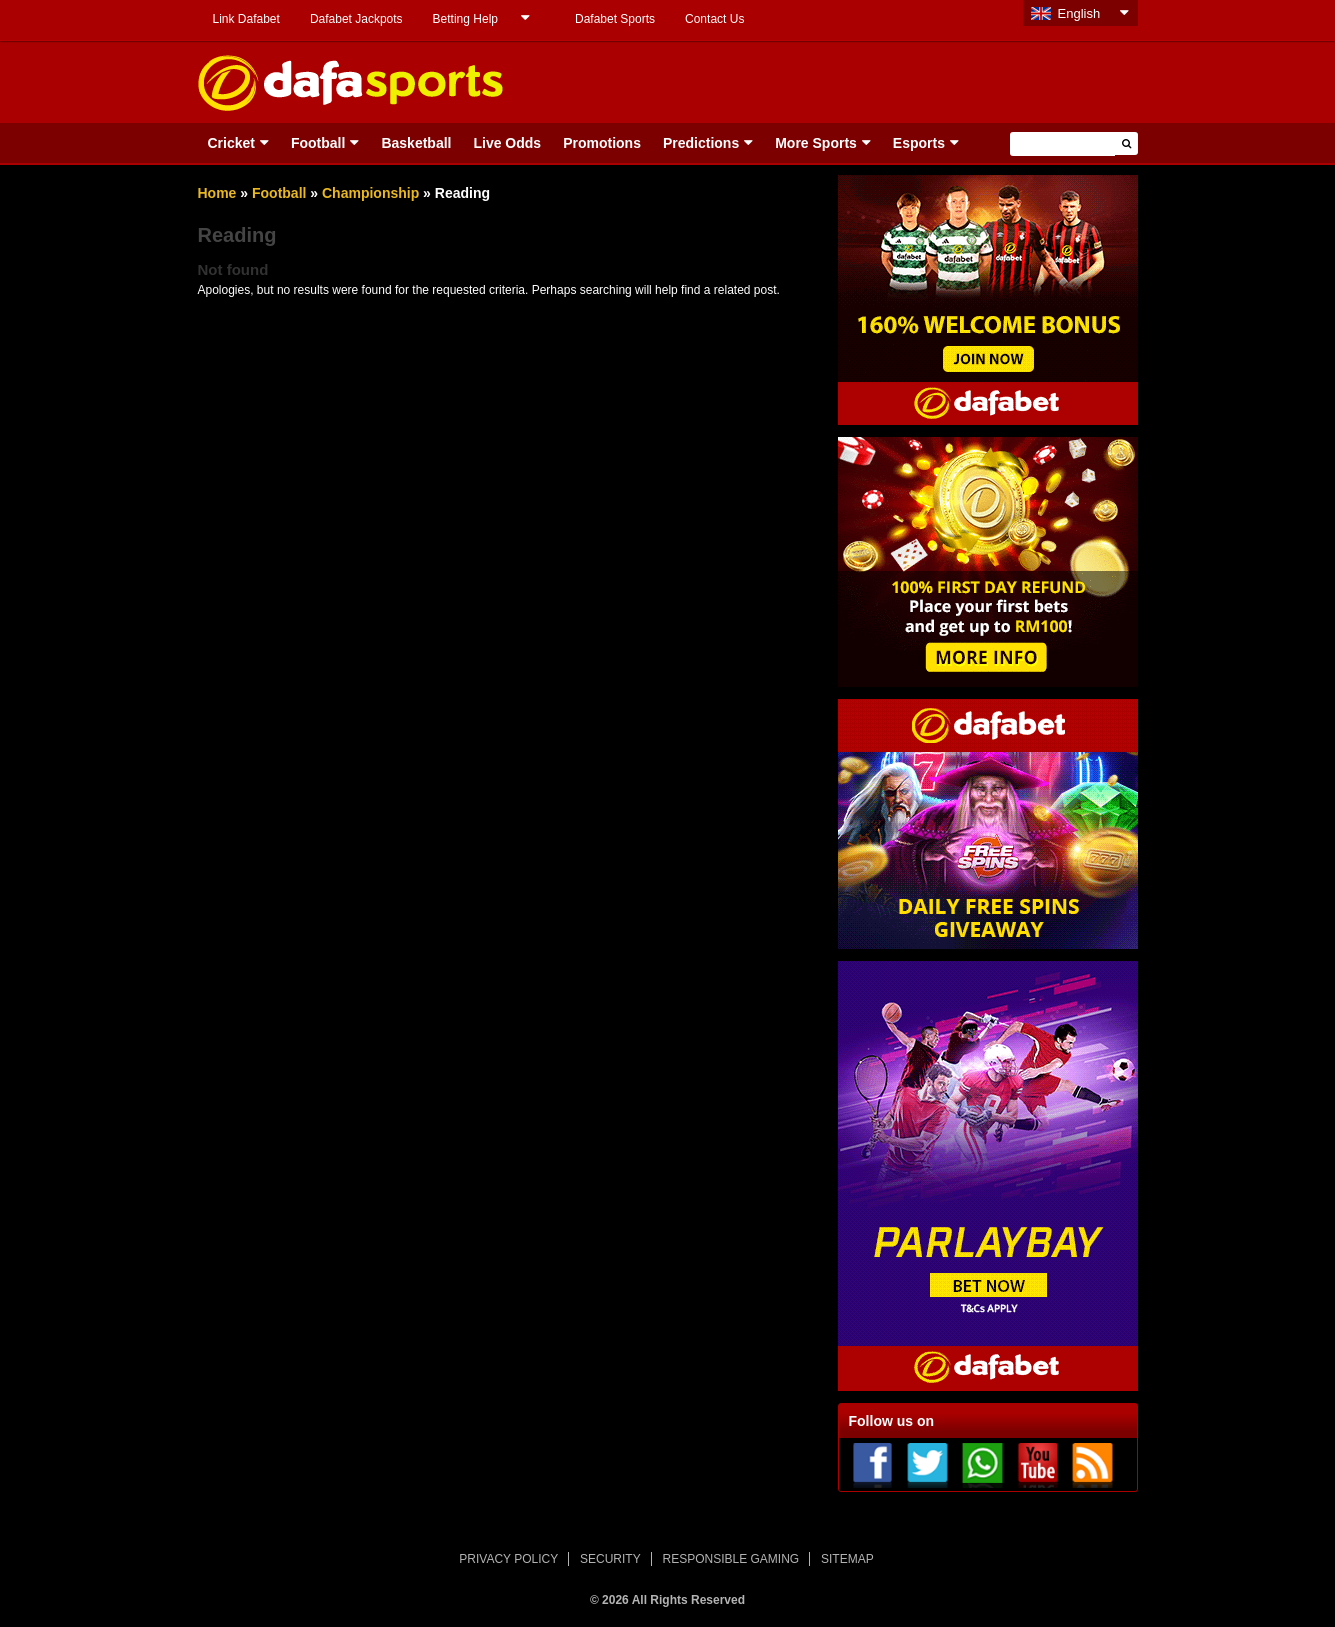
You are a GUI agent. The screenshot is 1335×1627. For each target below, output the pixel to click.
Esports (919, 143)
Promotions (602, 143)
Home (217, 193)
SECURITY (610, 1559)
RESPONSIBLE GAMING (731, 1559)
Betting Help (465, 19)
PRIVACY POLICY (508, 1559)
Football (318, 143)
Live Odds (507, 143)
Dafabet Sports (615, 19)
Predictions (701, 143)
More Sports (816, 143)
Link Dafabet (246, 19)
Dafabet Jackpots (356, 19)
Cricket (231, 143)
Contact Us (714, 19)
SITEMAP (847, 1559)
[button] (1126, 143)
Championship (370, 193)
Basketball (416, 143)
